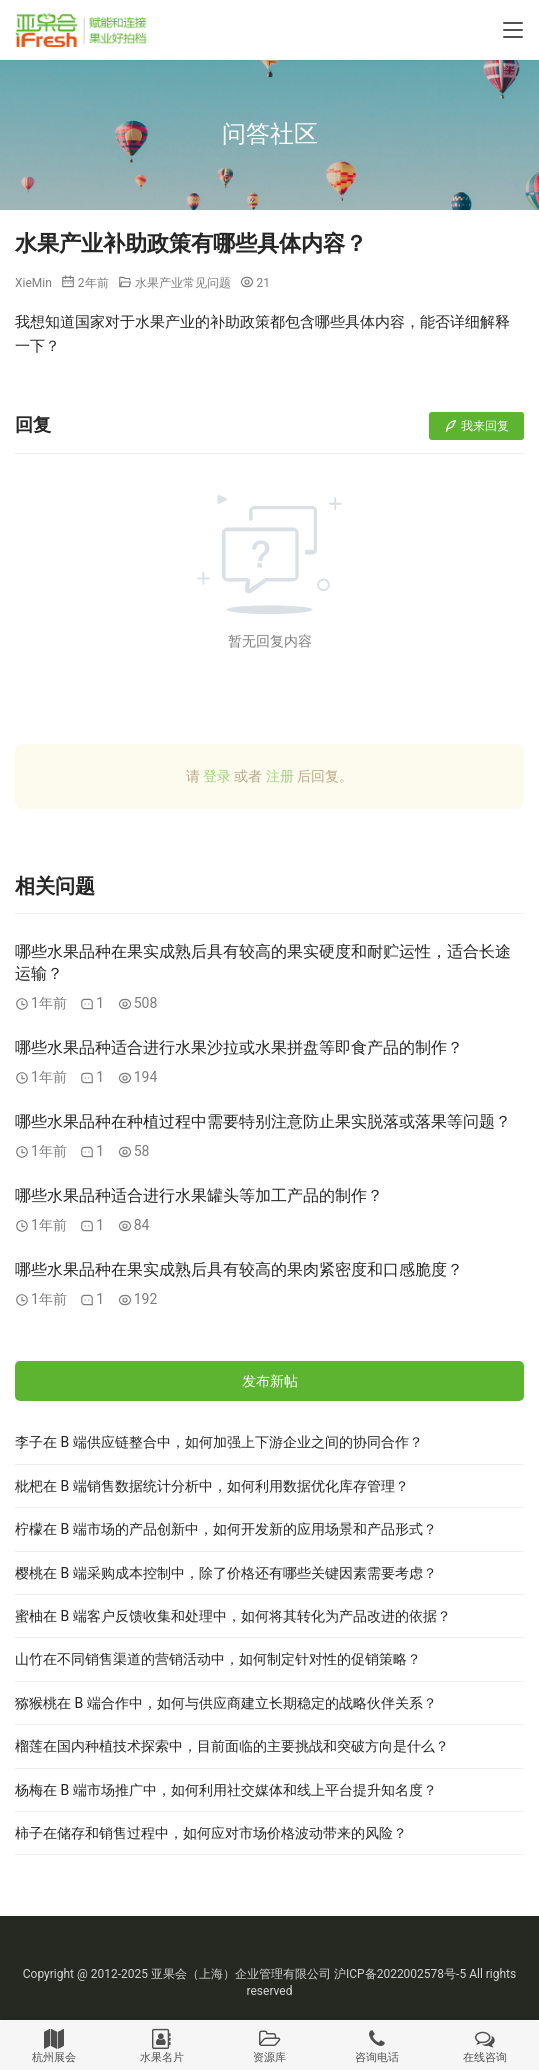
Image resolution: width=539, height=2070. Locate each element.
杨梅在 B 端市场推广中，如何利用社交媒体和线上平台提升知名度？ (226, 1790)
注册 (280, 776)
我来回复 (476, 426)
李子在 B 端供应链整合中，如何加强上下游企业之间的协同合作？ (219, 1442)
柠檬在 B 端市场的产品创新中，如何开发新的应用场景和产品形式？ (226, 1529)
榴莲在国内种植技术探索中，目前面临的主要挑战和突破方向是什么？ (232, 1746)
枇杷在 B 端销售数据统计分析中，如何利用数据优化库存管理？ (212, 1486)
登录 (217, 776)
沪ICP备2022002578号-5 (400, 1974)
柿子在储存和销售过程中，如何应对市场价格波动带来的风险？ (211, 1833)
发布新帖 (270, 1381)
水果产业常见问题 (183, 283)
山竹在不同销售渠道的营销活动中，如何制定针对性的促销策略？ (218, 1659)
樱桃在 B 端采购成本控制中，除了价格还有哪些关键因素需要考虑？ (226, 1573)
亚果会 (169, 1974)
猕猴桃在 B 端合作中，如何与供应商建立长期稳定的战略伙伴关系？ (226, 1703)
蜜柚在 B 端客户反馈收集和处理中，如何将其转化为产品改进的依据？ (233, 1616)
